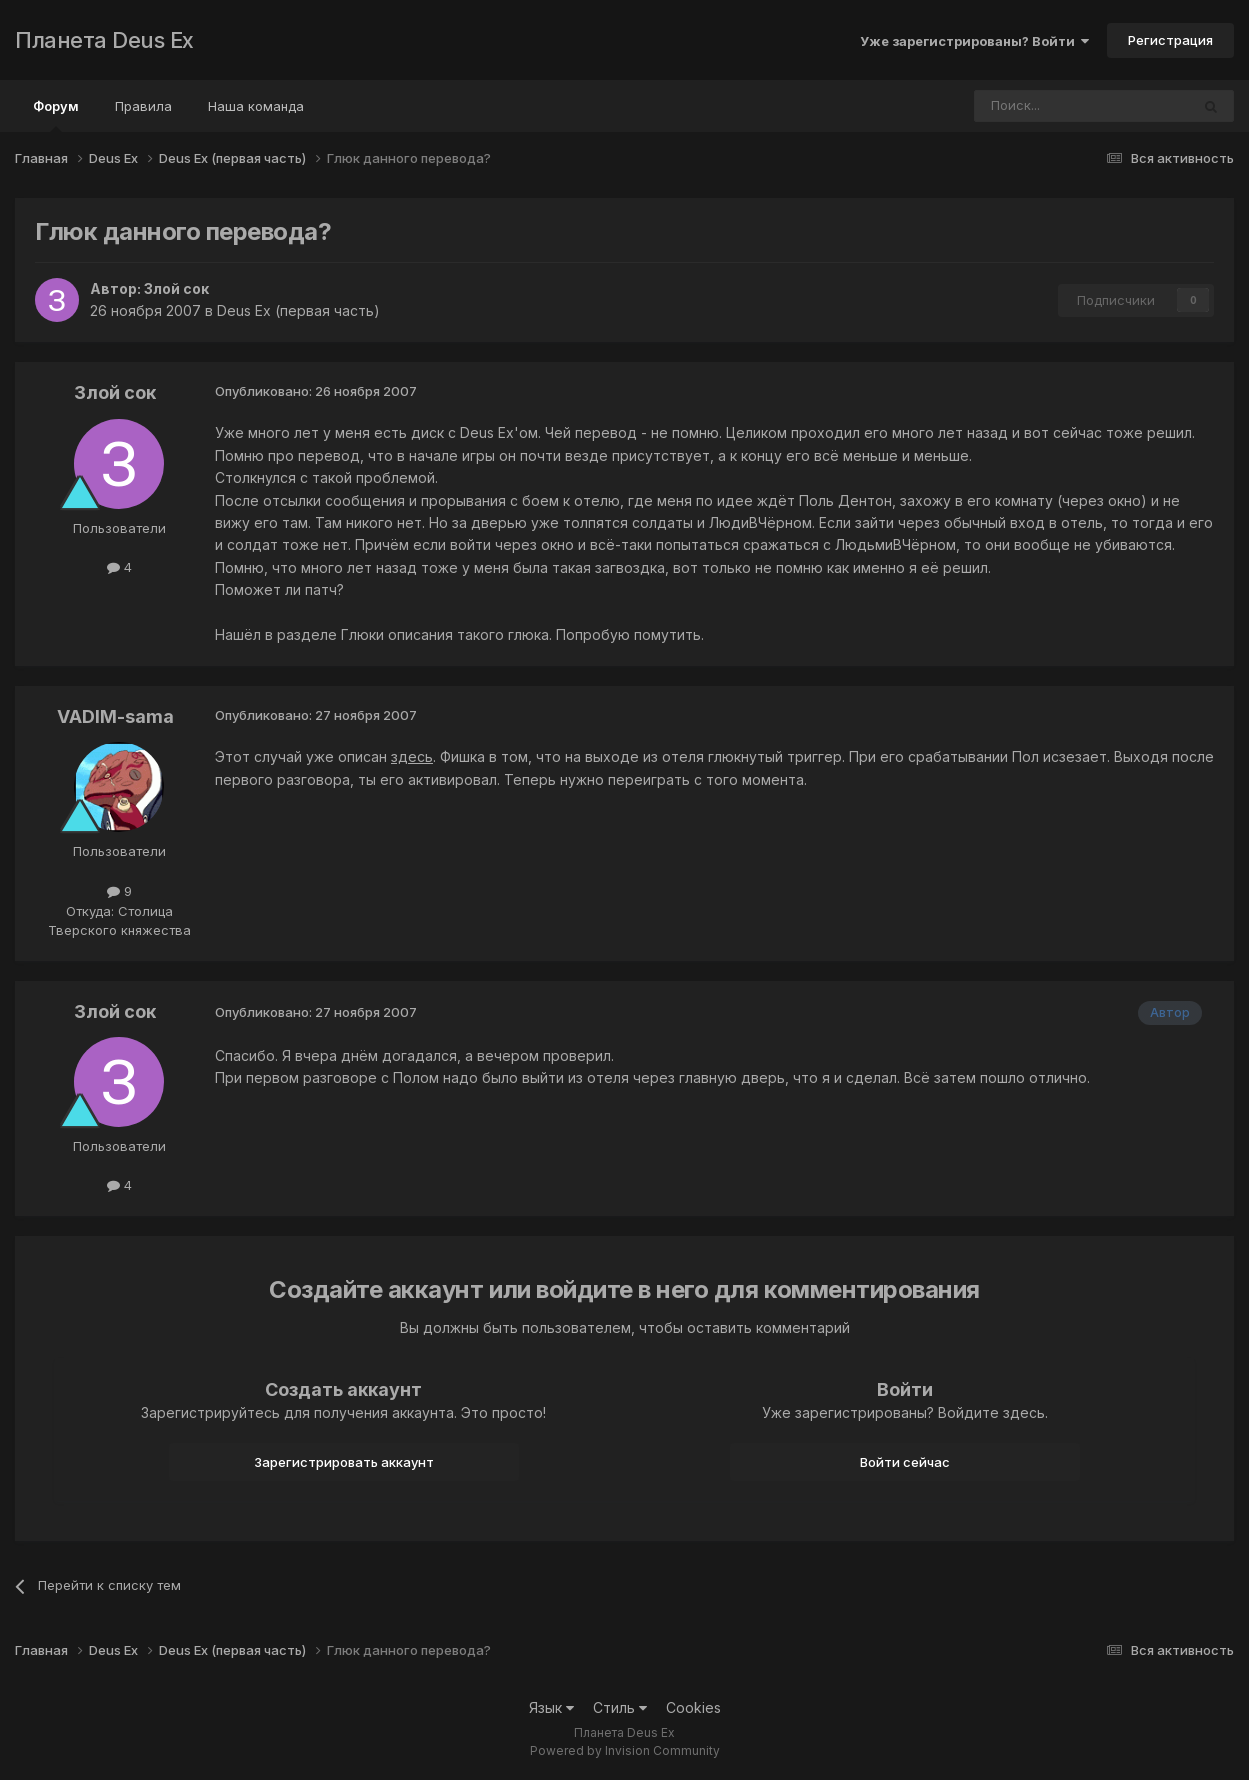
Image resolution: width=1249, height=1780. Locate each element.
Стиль (620, 1707)
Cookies (693, 1707)
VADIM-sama (115, 716)
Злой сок (176, 288)
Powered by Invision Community (625, 1750)
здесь (412, 756)
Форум (56, 115)
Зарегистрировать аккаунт (344, 1462)
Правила (143, 106)
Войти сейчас (905, 1462)
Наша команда (256, 106)
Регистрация (1170, 40)
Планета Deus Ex (104, 40)
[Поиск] (1027, 106)
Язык (551, 1707)
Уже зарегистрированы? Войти (974, 41)
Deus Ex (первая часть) (298, 310)
